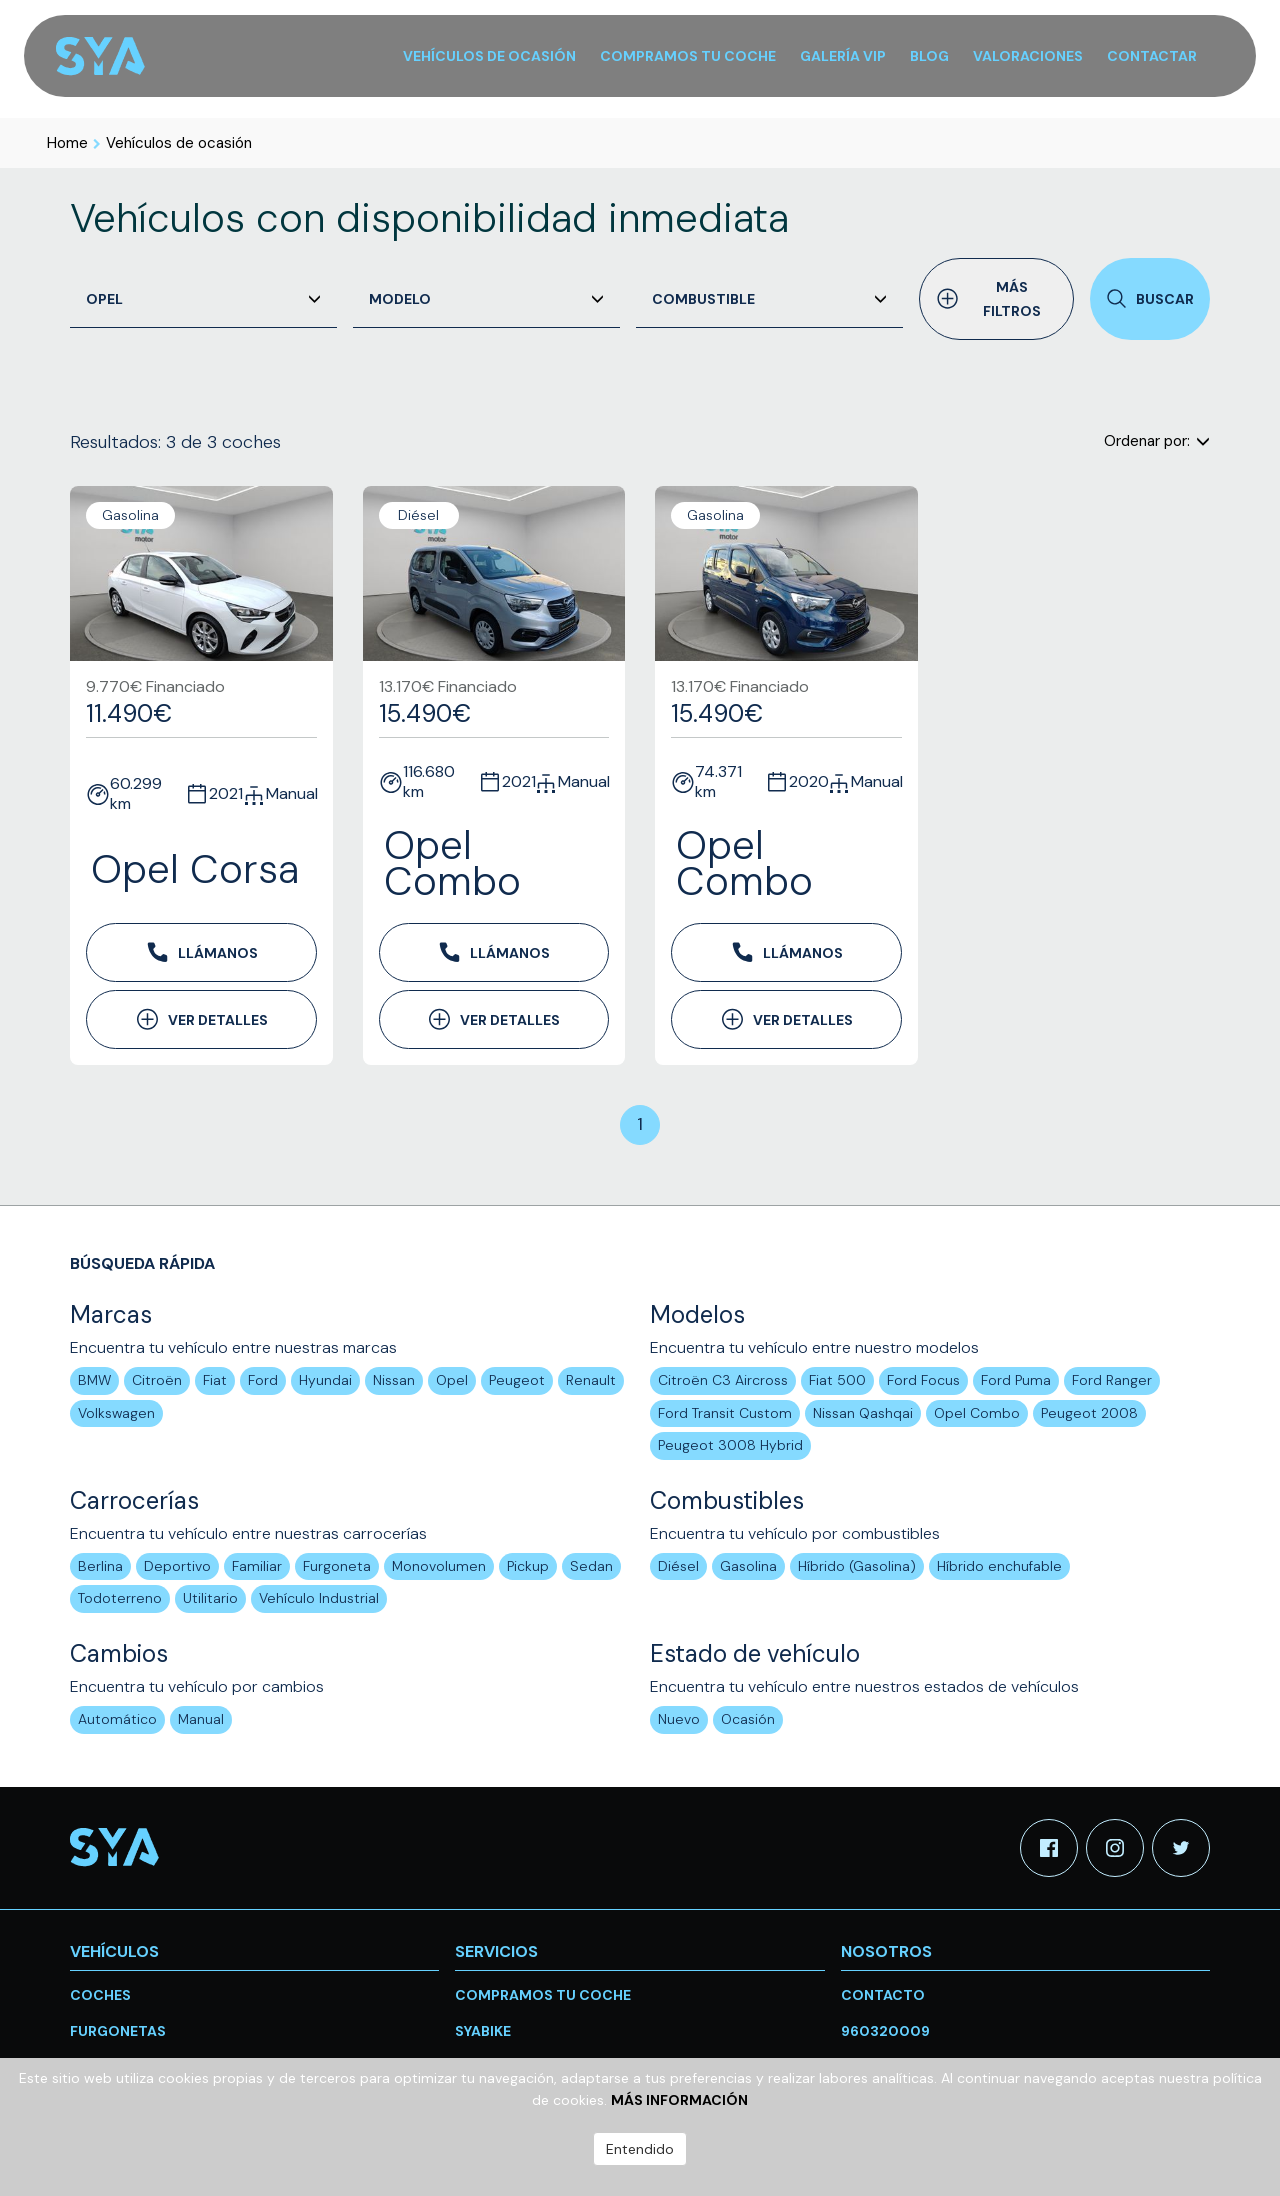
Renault (591, 1380)
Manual (201, 1719)
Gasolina (748, 1566)
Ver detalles (201, 1019)
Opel (452, 1380)
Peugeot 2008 (1089, 1413)
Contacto (883, 1995)
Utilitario (210, 1598)
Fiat (215, 1380)
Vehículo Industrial (319, 1598)
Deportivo (177, 1566)
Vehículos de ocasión (179, 143)
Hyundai (325, 1380)
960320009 (885, 2031)
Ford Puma (1016, 1380)
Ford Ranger (1112, 1380)
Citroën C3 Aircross (723, 1380)
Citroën (157, 1380)
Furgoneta (337, 1566)
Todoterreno (120, 1598)
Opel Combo (977, 1413)
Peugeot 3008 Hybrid (730, 1445)
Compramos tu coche (543, 1995)
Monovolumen (439, 1566)
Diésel (678, 1566)
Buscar (1150, 299)
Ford (263, 1380)
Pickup (528, 1566)
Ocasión (748, 1719)
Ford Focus (923, 1380)
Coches (100, 1995)
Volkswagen (116, 1413)
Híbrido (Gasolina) (857, 1566)
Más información (679, 2100)
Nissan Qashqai (863, 1413)
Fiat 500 (837, 1380)
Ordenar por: (1157, 441)
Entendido (640, 2149)
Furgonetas (118, 2031)
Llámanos (201, 952)
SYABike (483, 2031)
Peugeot (517, 1380)
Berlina (100, 1566)
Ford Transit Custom (725, 1413)
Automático (117, 1719)
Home (67, 143)
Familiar (257, 1566)
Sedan (591, 1566)
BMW (94, 1380)
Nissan (394, 1380)
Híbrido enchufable (999, 1566)
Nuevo (679, 1719)
